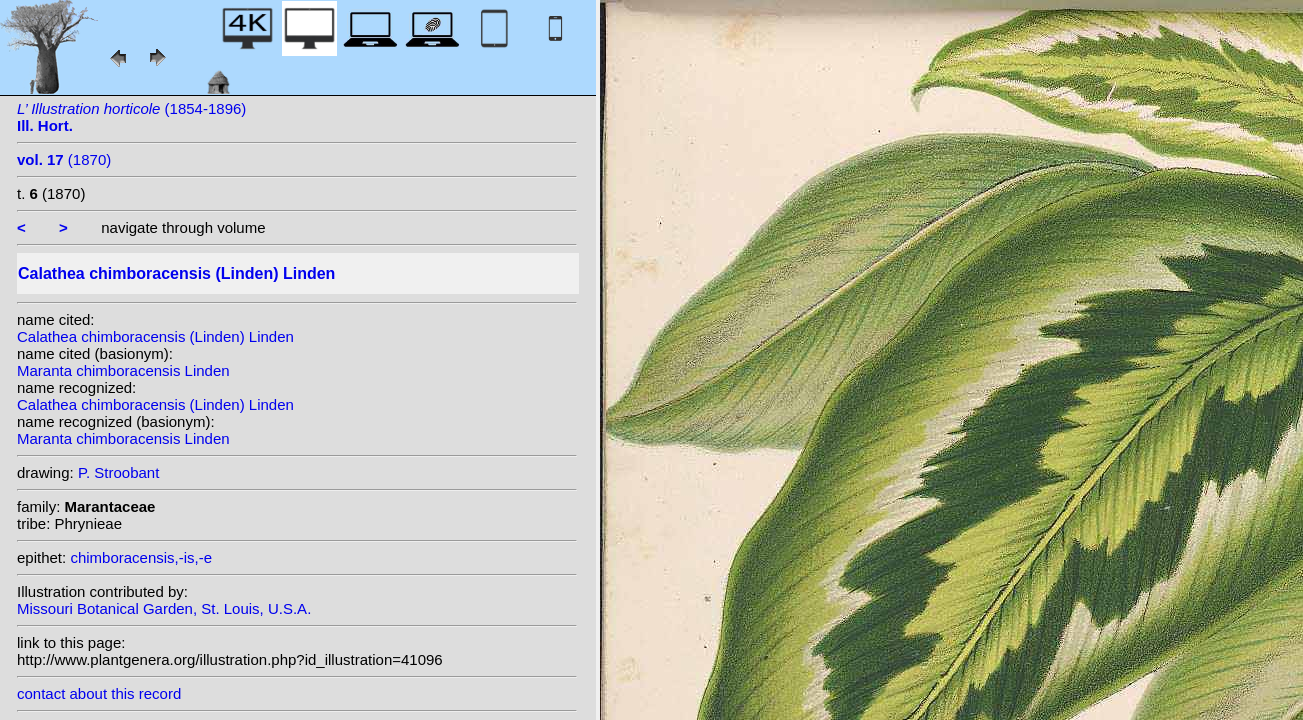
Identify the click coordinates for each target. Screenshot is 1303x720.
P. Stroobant (118, 472)
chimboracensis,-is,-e (141, 557)
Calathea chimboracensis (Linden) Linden (155, 336)
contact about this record (99, 693)
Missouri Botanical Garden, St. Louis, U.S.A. (164, 608)
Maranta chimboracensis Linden (123, 370)
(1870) (64, 159)
